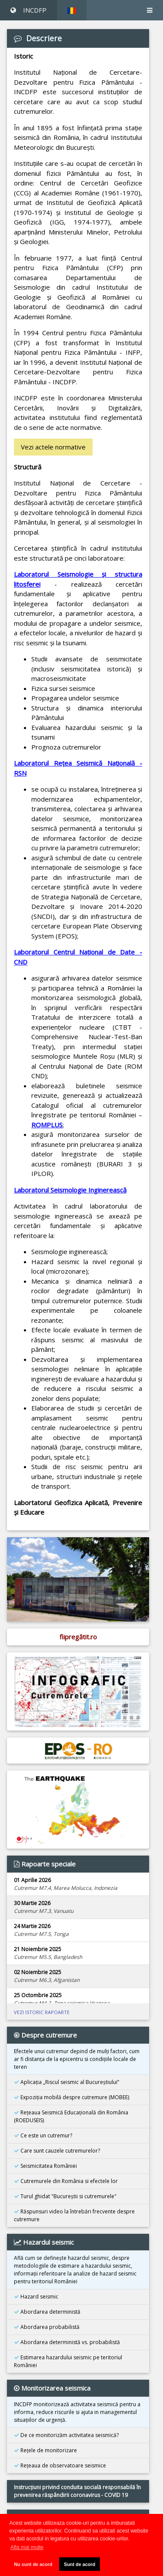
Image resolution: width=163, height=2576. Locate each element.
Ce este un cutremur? (43, 2135)
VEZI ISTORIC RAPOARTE (42, 2012)
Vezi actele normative (53, 447)
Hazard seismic (36, 2296)
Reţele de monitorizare (45, 2450)
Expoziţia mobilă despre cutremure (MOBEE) (71, 2097)
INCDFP (28, 10)
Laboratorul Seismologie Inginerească (70, 1190)
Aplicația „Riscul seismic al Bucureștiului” (66, 2082)
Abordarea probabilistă (47, 2327)
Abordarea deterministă (47, 2311)
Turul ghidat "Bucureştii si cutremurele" (65, 2196)
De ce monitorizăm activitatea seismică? (66, 2435)
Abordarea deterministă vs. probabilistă (67, 2342)
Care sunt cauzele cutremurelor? (57, 2150)
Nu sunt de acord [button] (33, 2564)
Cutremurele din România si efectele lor (66, 2181)
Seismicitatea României (45, 2166)
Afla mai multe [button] (26, 2547)
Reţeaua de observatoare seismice (60, 2465)
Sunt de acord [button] (79, 2564)
